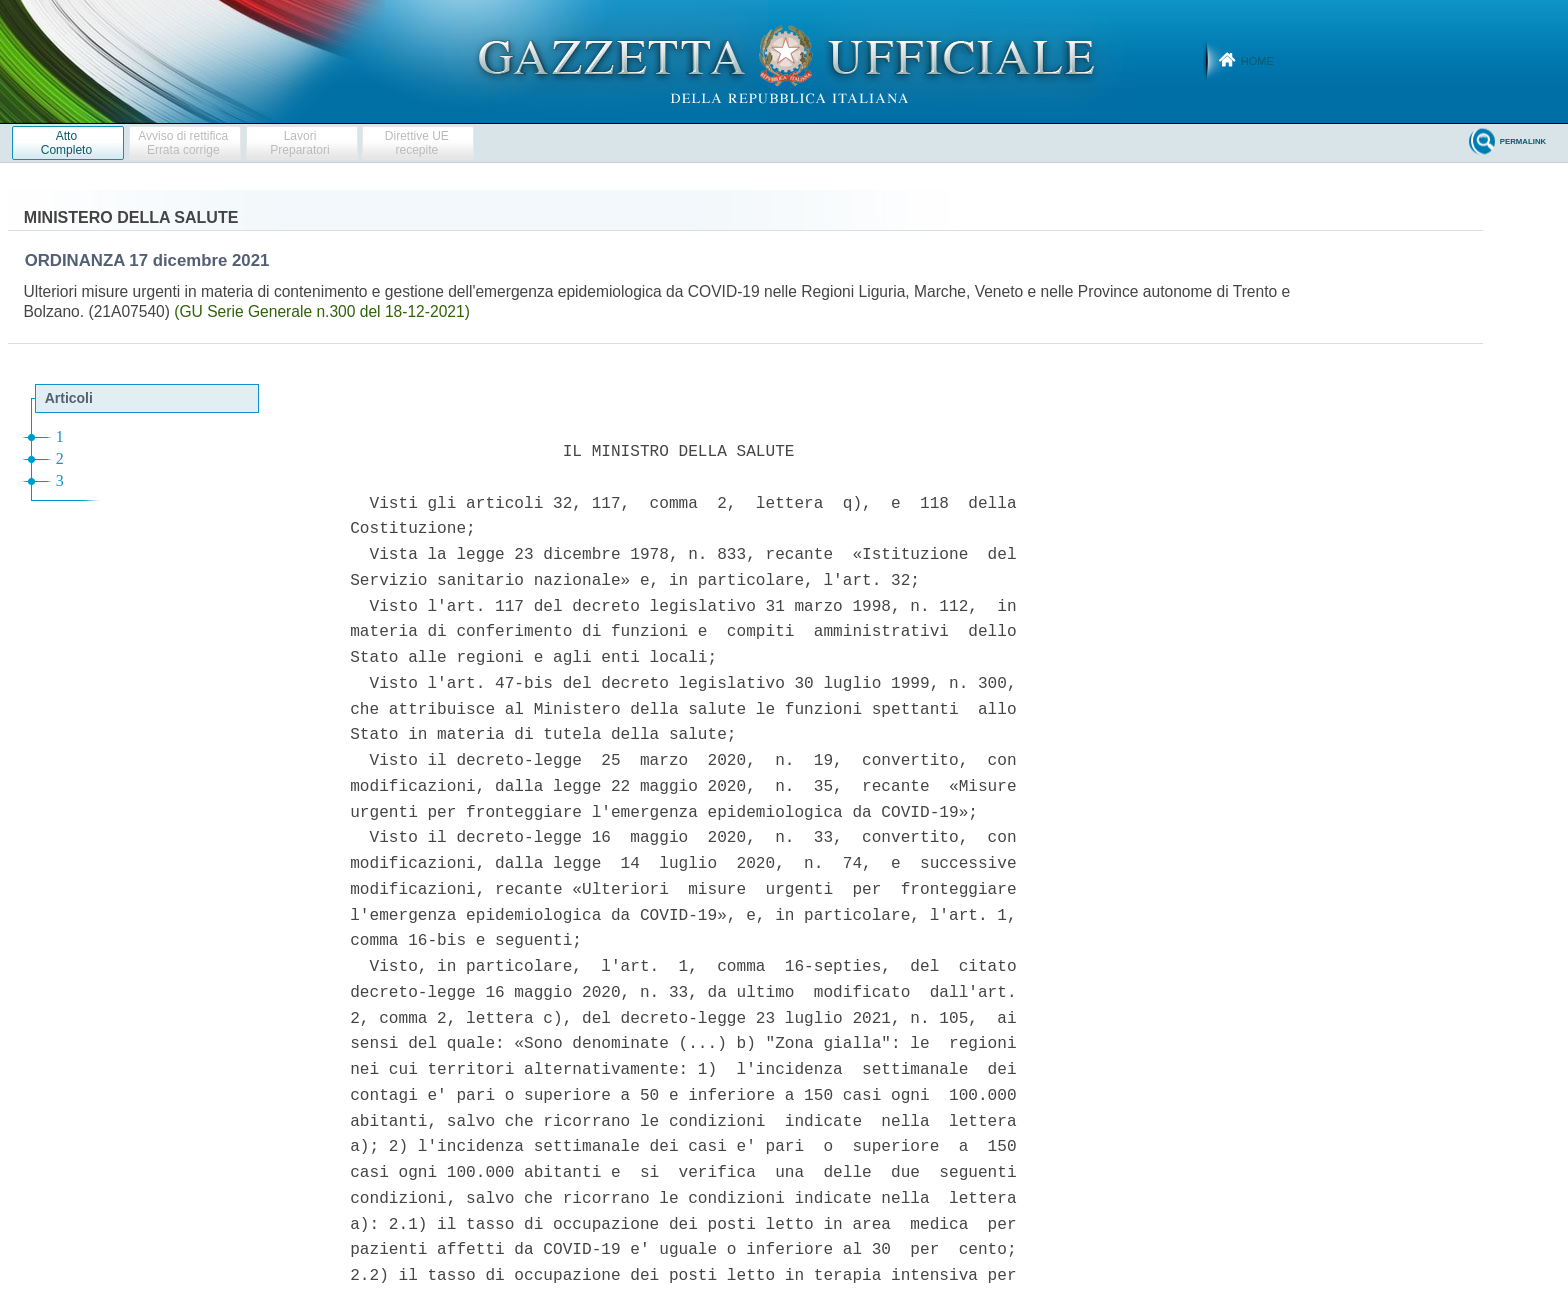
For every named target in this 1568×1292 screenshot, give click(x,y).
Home (1257, 61)
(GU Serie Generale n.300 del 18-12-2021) (322, 311)
